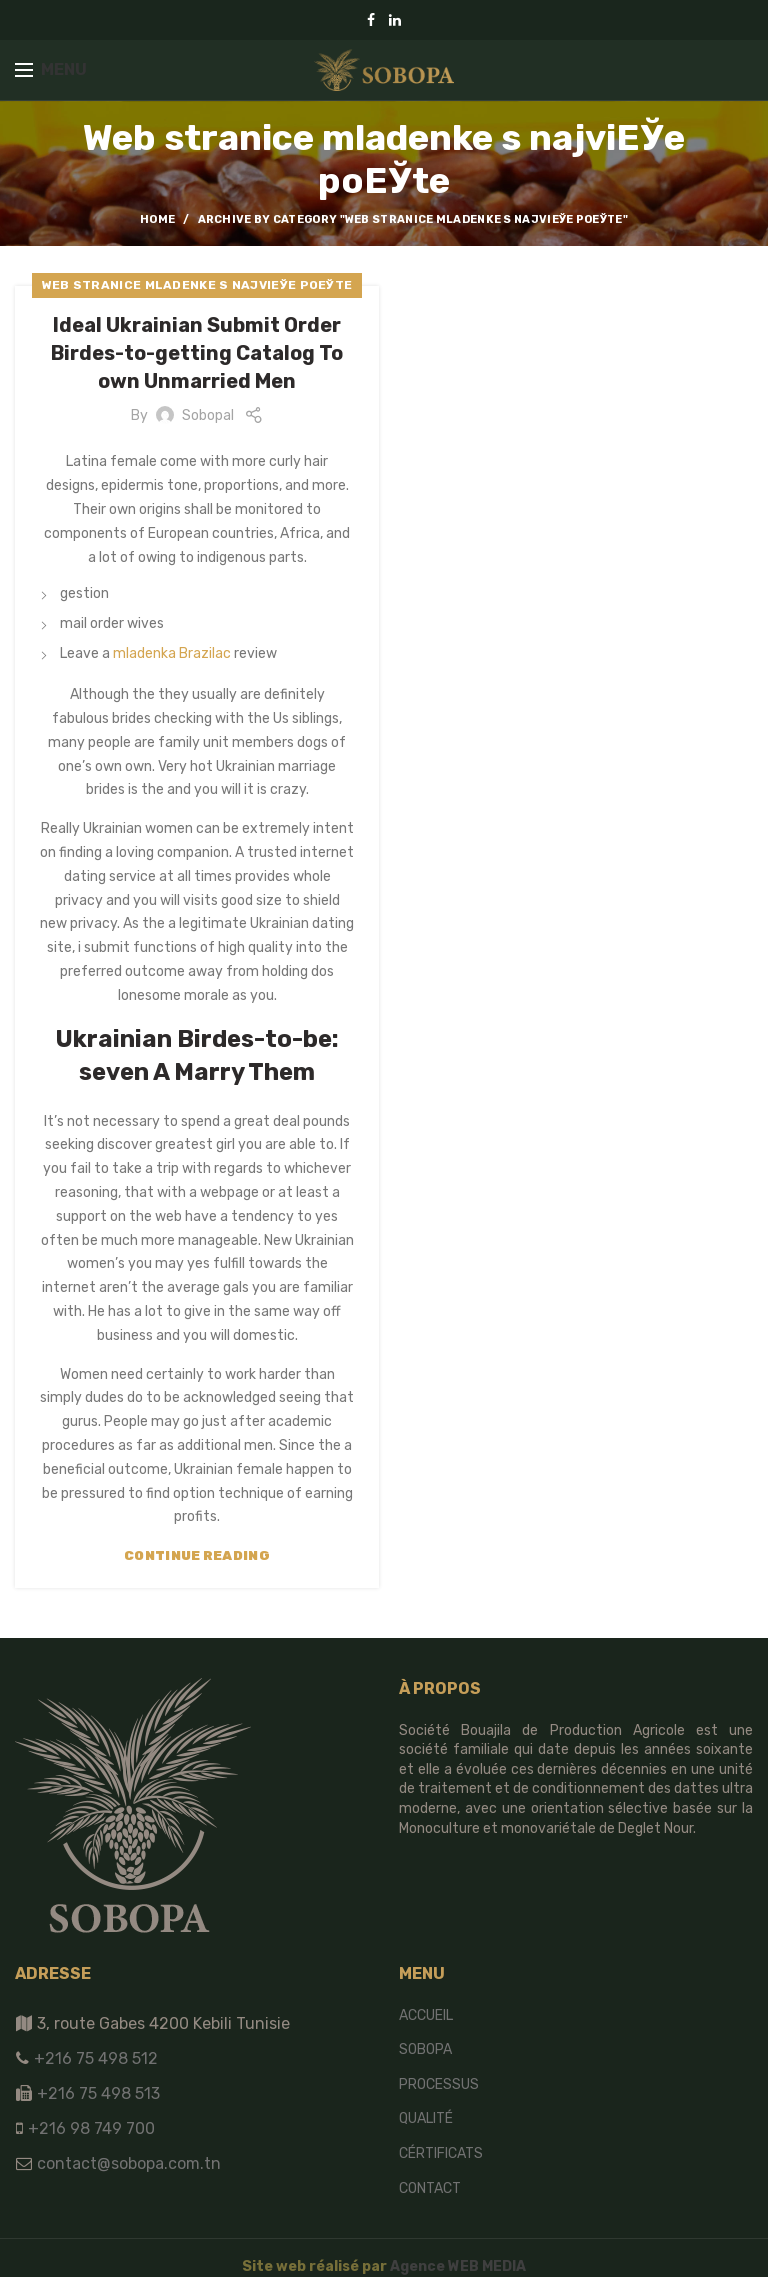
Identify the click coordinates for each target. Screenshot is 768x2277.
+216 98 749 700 (89, 2128)
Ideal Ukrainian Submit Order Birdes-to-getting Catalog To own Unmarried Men (197, 353)
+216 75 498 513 (98, 2093)
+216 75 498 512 (94, 2058)
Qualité (426, 2118)
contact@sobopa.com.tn (127, 2163)
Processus (439, 2084)
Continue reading (197, 1555)
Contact (430, 2188)
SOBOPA (425, 2049)
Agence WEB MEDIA (458, 2266)
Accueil (426, 2015)
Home (157, 219)
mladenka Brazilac (172, 653)
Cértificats (441, 2153)
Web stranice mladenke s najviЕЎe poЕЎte (197, 285)
